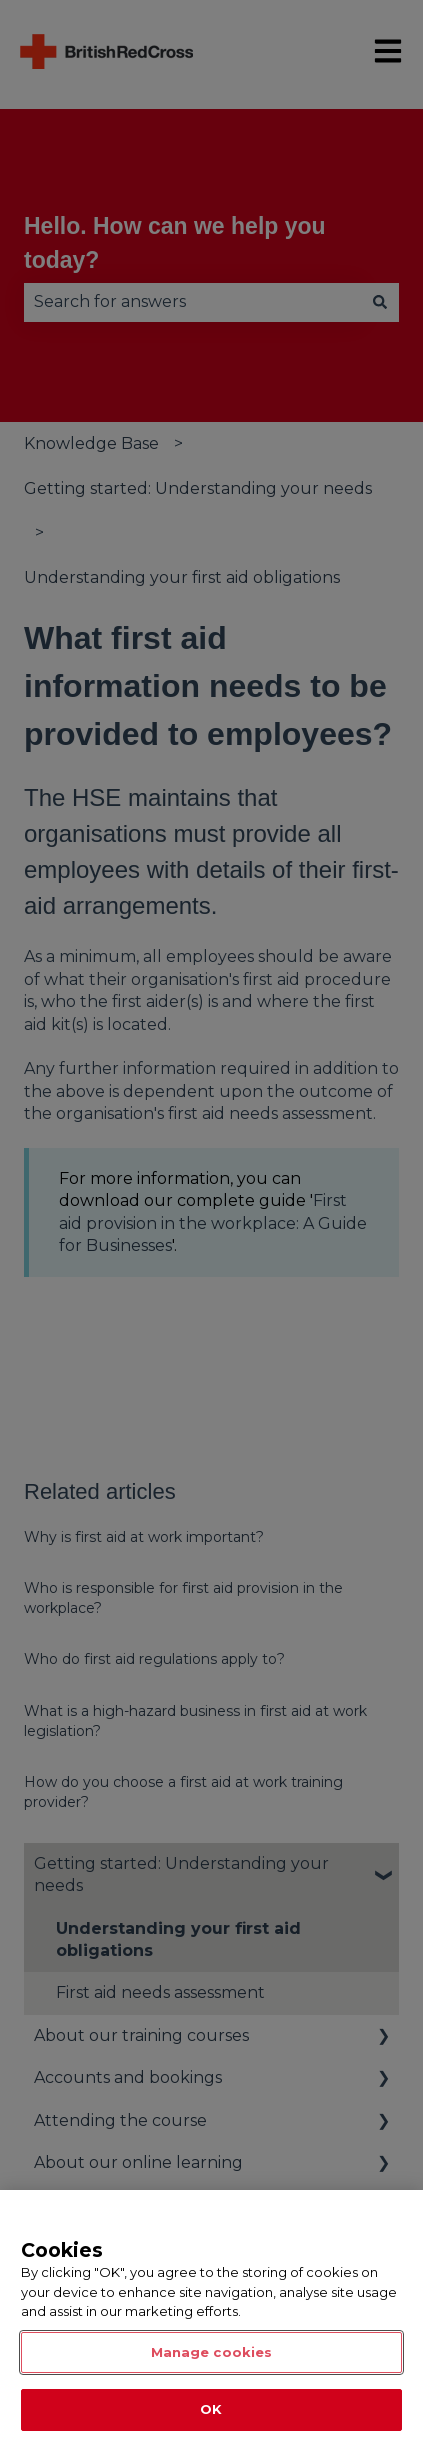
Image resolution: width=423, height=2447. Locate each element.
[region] (211, 2318)
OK (211, 2409)
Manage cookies (212, 2352)
